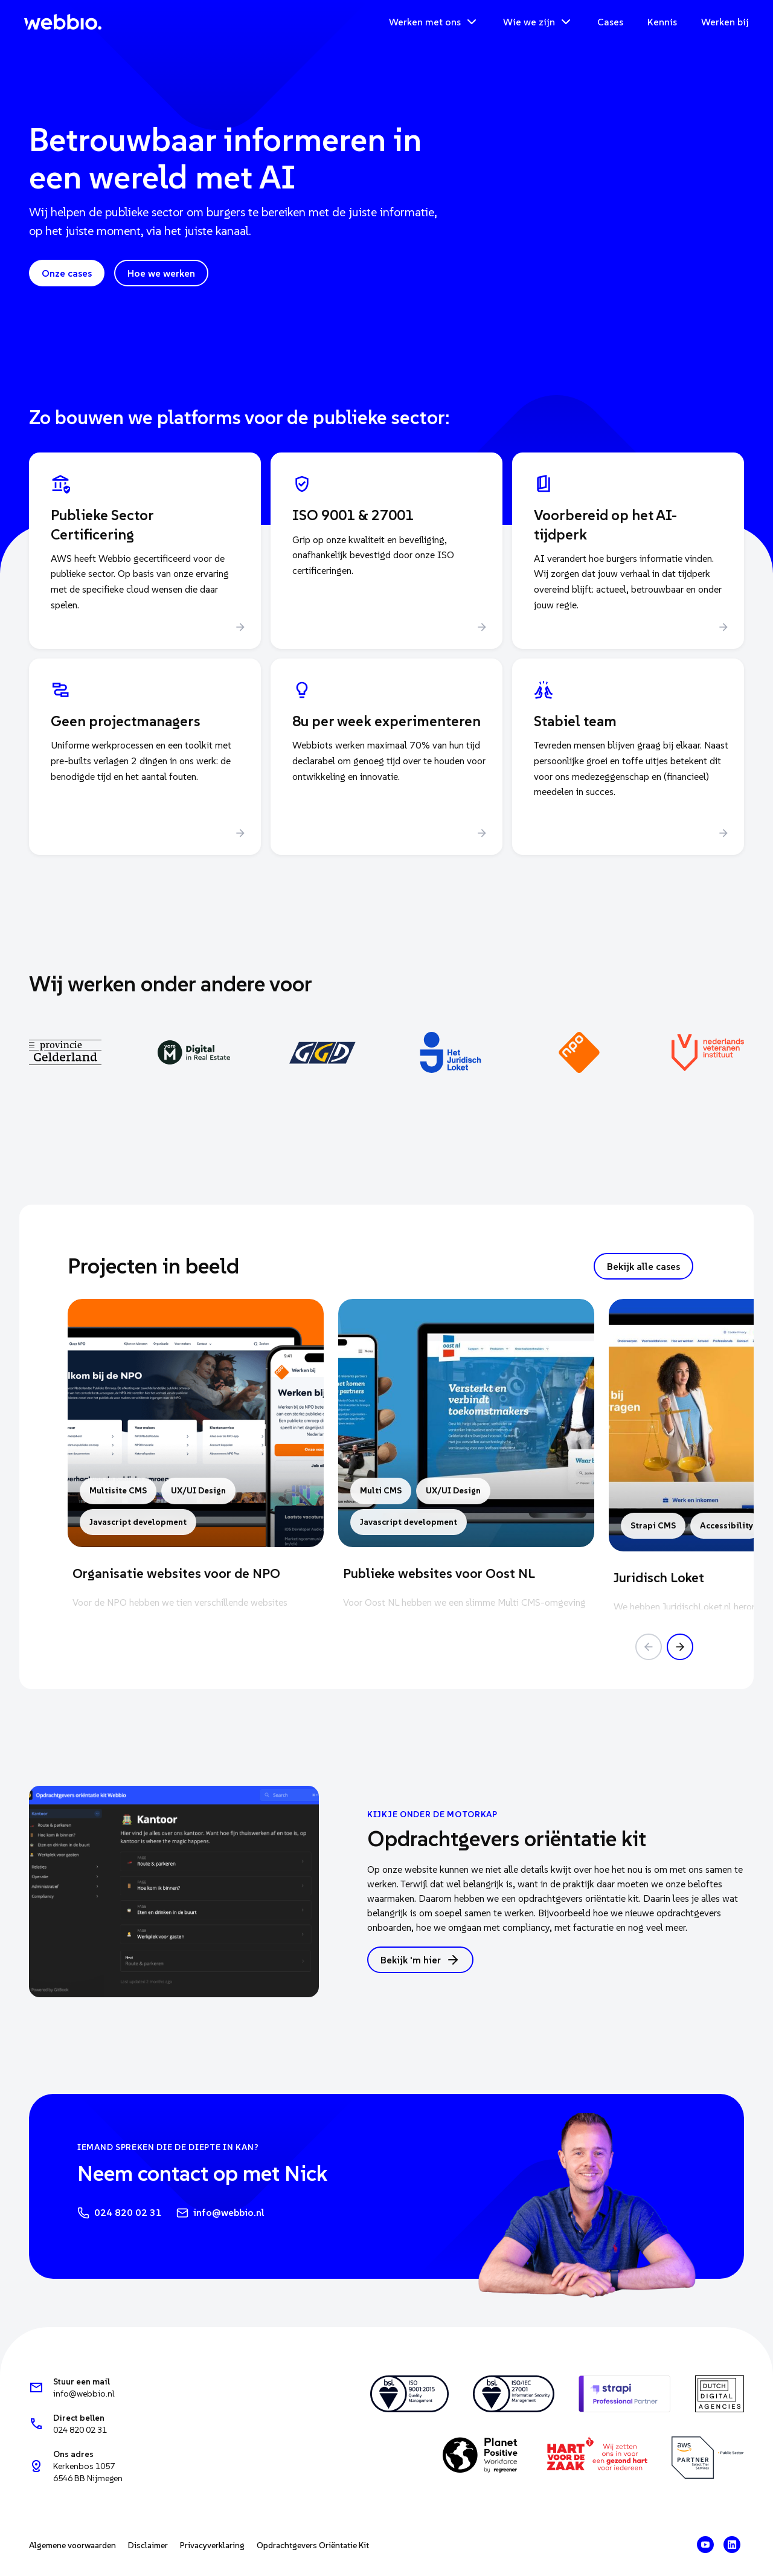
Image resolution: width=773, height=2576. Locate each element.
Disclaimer (148, 2545)
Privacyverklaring (212, 2545)
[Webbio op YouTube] (705, 2545)
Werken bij (725, 22)
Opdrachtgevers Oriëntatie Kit (313, 2545)
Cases (610, 22)
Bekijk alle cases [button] (643, 1266)
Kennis (662, 22)
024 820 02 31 (119, 2212)
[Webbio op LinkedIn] (732, 2545)
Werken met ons (434, 21)
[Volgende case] (680, 1647)
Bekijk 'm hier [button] (420, 1960)
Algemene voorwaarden (72, 2545)
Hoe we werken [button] (161, 273)
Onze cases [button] (67, 273)
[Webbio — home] (62, 22)
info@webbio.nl (220, 2212)
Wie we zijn (538, 21)
